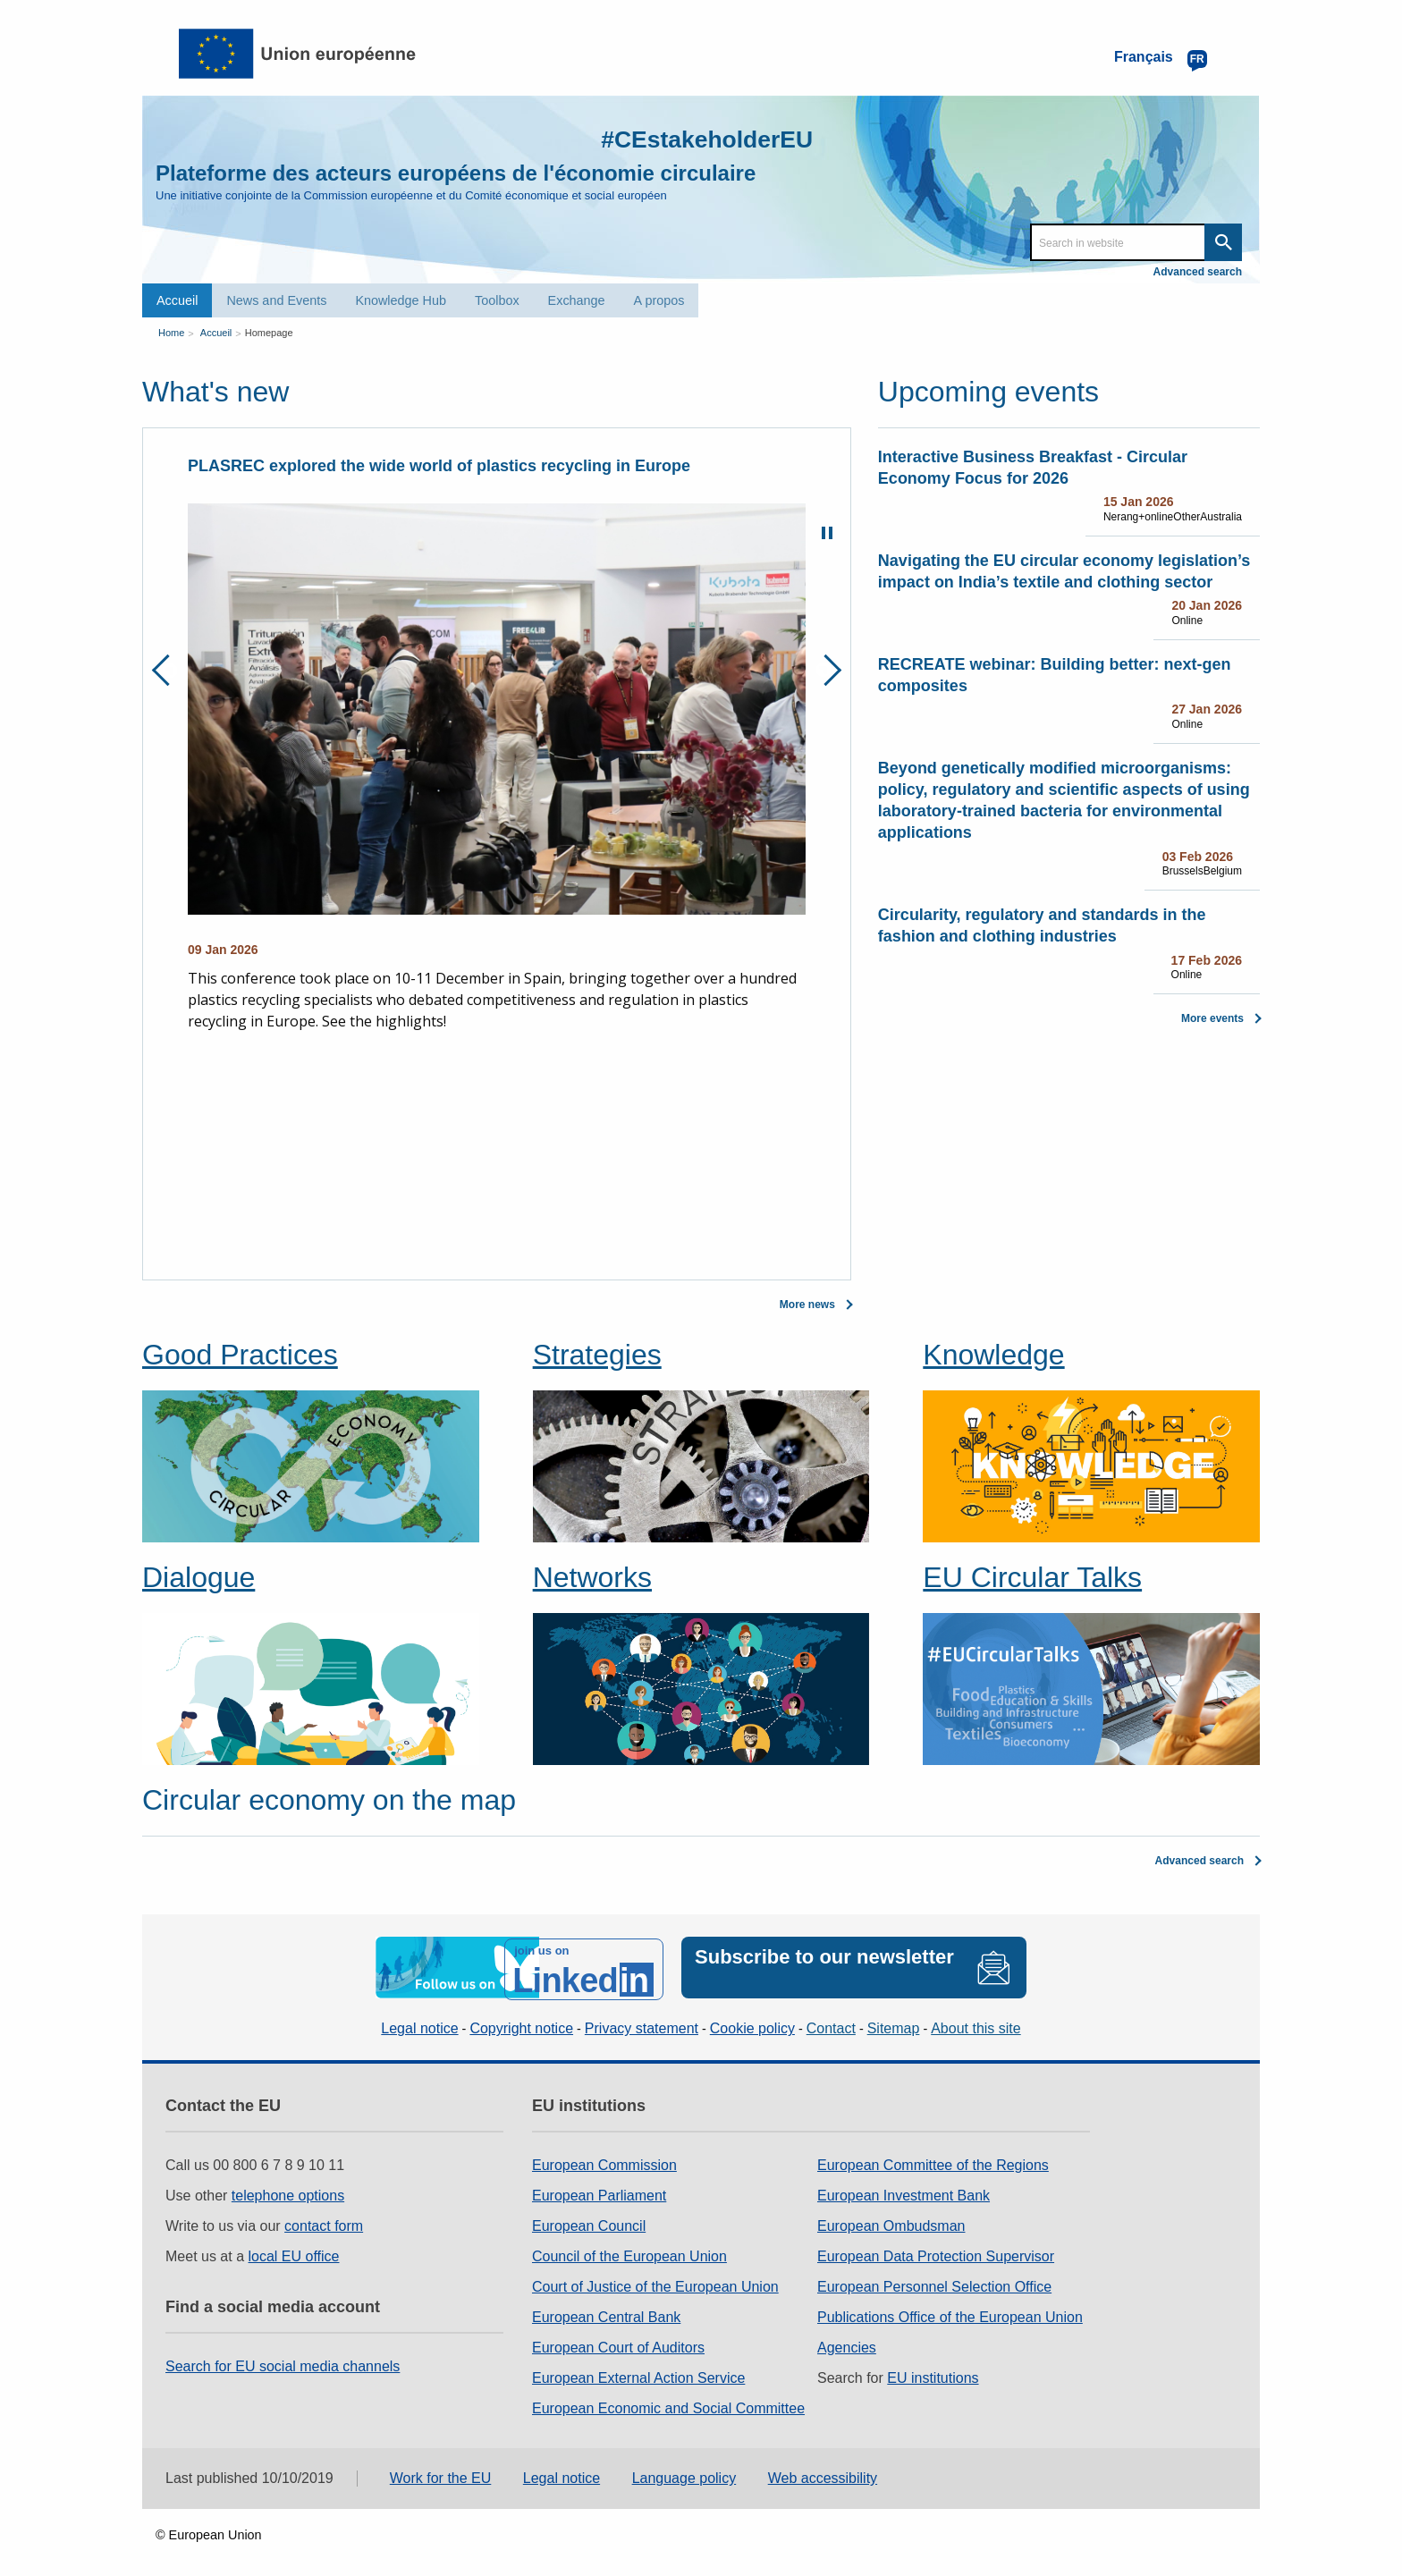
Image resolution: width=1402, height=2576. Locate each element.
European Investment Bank (903, 2190)
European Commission (604, 2159)
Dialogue (198, 1576)
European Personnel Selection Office (934, 2281)
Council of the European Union (629, 2251)
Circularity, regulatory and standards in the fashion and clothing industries (1042, 924)
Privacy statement (641, 2023)
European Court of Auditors (618, 2342)
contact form (323, 2220)
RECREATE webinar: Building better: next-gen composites (1054, 674)
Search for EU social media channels (282, 2361)
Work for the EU (441, 2473)
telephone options (288, 2190)
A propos (659, 299)
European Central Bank (606, 2311)
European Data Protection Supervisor (935, 2251)
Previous (167, 669)
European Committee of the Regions (933, 2159)
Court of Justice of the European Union (655, 2281)
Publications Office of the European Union (950, 2311)
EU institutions (932, 2372)
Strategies (597, 1354)
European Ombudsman (891, 2220)
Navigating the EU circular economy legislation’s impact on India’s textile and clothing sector (1064, 570)
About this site (976, 2023)
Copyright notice (521, 2023)
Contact (831, 2023)
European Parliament (599, 2190)
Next (825, 669)
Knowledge (993, 1354)
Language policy (684, 2473)
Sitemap (893, 2023)
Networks (592, 1576)
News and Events (276, 299)
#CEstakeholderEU (693, 138)
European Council (589, 2220)
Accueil (177, 299)
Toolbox (497, 299)
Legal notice (419, 2023)
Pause (827, 532)
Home (171, 330)
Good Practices (240, 1354)
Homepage (269, 330)
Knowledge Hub (400, 299)
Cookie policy (752, 2023)
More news (807, 1303)
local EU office (294, 2251)
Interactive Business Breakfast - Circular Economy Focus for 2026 (1032, 466)
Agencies (846, 2342)
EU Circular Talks (1032, 1576)
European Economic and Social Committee (668, 2403)
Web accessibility (822, 2473)
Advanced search (1197, 272)
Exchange (576, 299)
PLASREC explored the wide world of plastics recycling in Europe (439, 465)
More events (1212, 1017)
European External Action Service (638, 2372)
